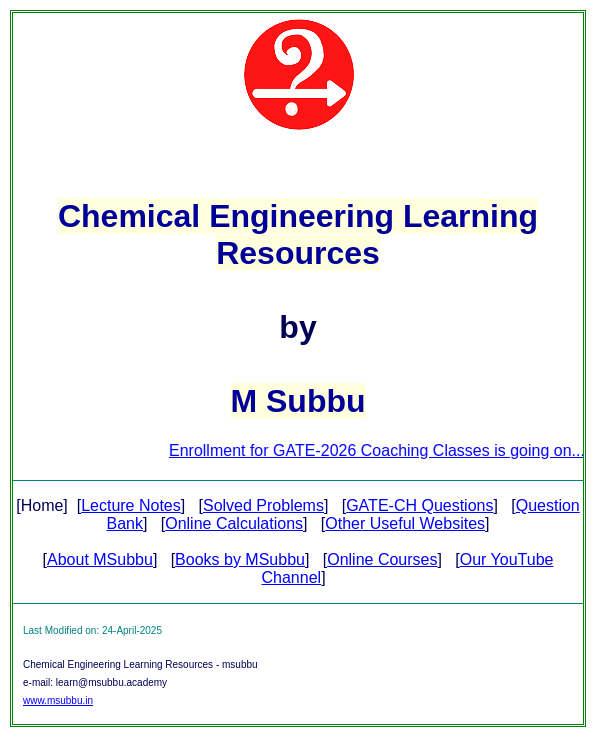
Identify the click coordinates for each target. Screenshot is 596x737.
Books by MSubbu (240, 559)
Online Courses (382, 559)
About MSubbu (100, 559)
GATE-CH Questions (419, 505)
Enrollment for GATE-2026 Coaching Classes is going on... (383, 450)
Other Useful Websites (405, 523)
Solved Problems (263, 505)
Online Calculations (234, 523)
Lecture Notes (131, 505)
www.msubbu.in (58, 700)
